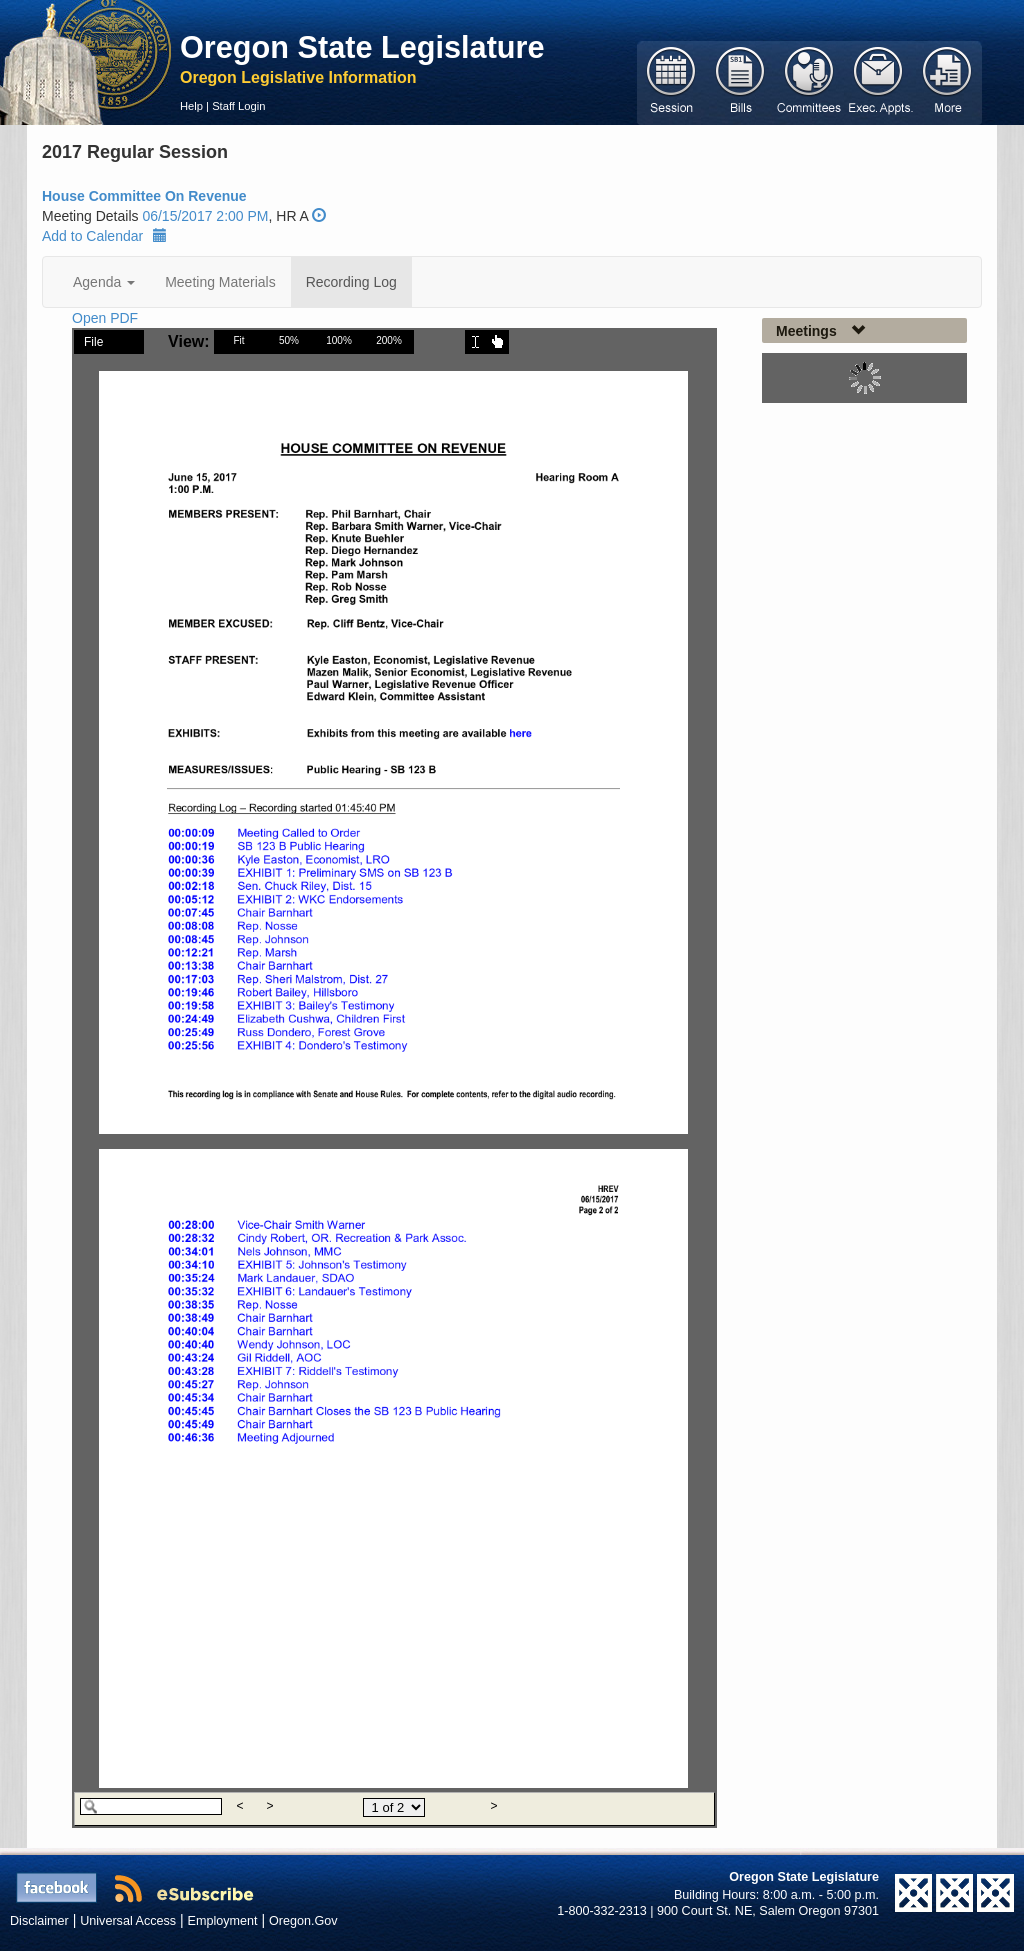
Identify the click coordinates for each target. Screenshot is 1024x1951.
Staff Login (238, 106)
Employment (223, 1921)
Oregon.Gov (303, 1921)
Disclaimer (39, 1921)
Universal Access (128, 1921)
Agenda (104, 282)
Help (191, 106)
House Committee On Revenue (144, 196)
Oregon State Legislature (362, 47)
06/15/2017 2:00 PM (205, 216)
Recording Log (351, 282)
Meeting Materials (220, 282)
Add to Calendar (104, 236)
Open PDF (105, 318)
